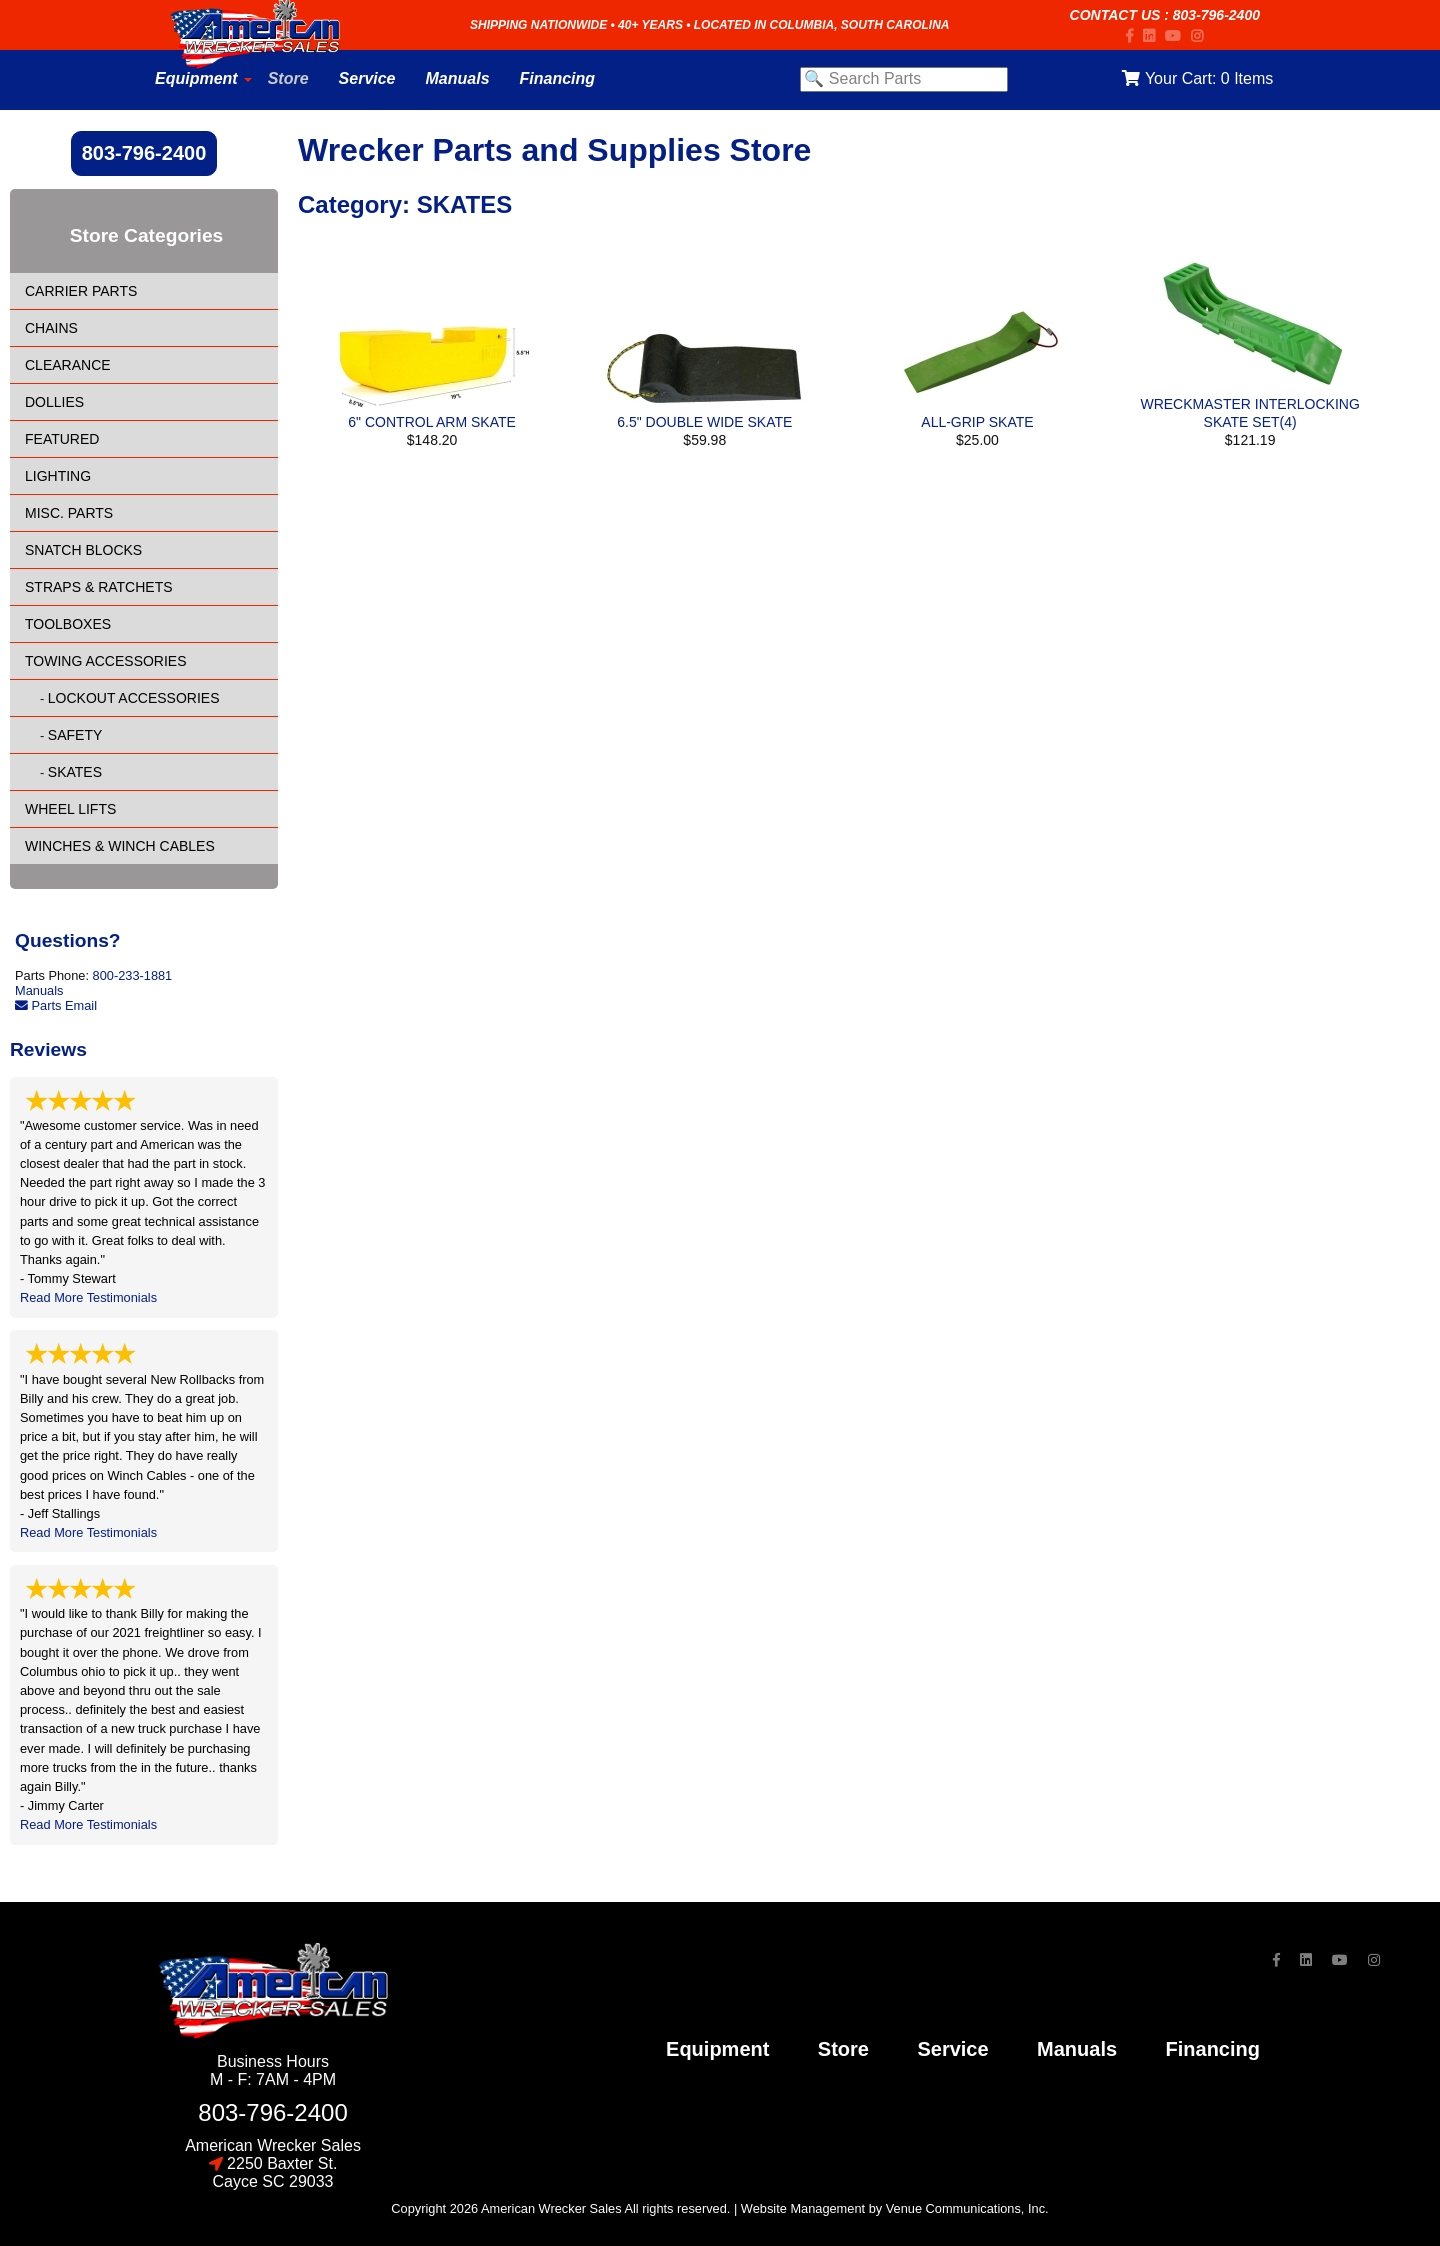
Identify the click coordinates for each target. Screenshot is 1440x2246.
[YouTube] (1178, 36)
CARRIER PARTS (81, 291)
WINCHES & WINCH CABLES (120, 846)
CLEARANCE (68, 365)
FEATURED (62, 439)
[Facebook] (1134, 36)
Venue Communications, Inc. (967, 2208)
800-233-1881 (133, 975)
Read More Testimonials (88, 1297)
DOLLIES (54, 402)
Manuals (39, 990)
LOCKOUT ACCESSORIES (134, 698)
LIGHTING (58, 476)
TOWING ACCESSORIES (106, 661)
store (843, 2049)
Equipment (717, 2049)
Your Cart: (1197, 78)
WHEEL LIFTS (70, 809)
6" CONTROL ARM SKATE (432, 422)
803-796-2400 (1216, 15)
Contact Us (1115, 15)
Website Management (803, 2208)
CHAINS (51, 328)
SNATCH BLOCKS (83, 550)
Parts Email (56, 1005)
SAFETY (75, 735)
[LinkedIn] (1154, 36)
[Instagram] (1202, 36)
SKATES (75, 772)
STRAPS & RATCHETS (99, 587)
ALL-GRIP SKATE (977, 422)
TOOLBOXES (68, 624)
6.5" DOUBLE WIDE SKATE (704, 422)
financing (1213, 2049)
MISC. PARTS (69, 513)
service (952, 2049)
